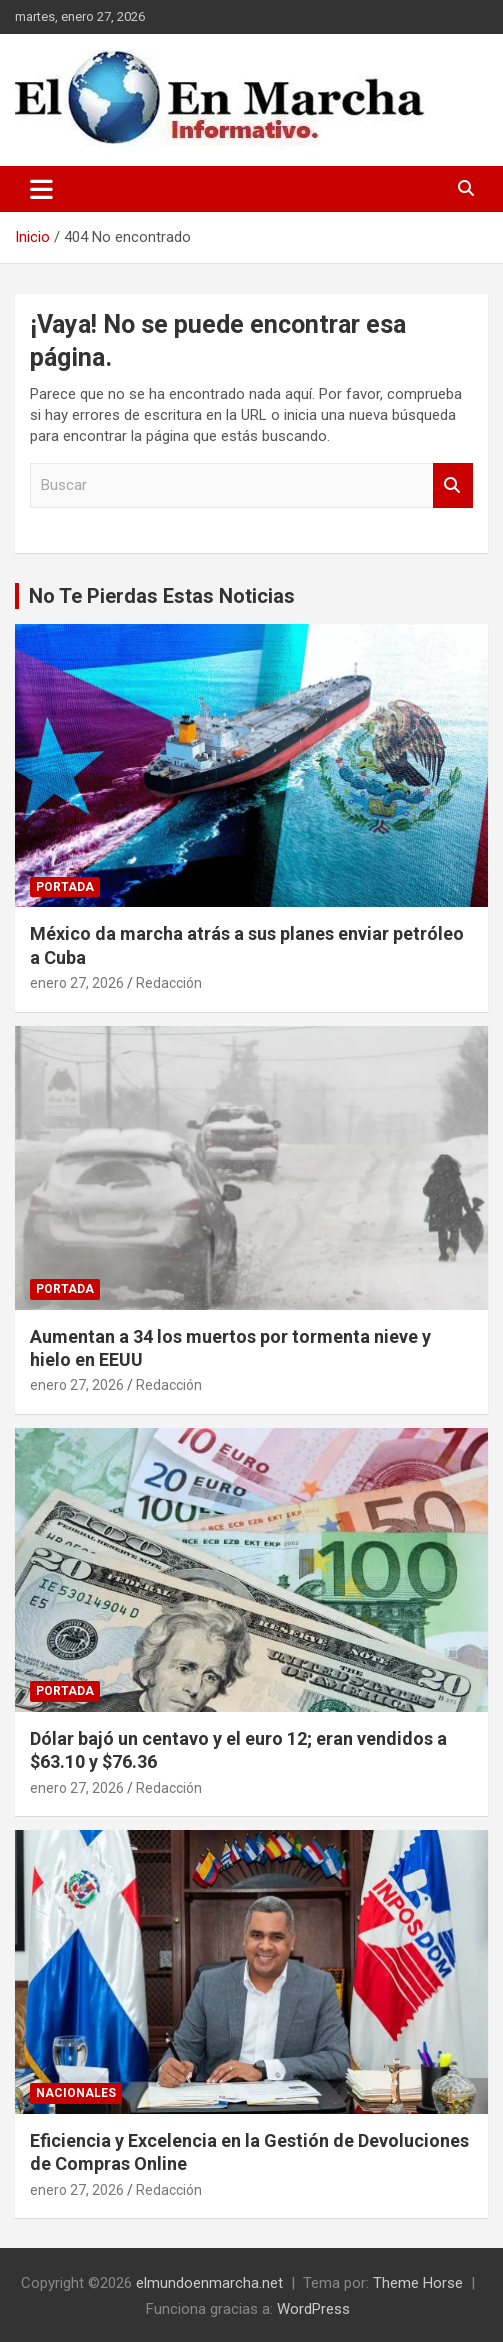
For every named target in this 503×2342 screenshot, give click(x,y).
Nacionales (76, 2093)
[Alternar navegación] (41, 189)
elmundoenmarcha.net (209, 2283)
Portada (65, 887)
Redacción (169, 983)
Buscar (453, 485)
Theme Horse (418, 2283)
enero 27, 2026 (77, 983)
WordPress (313, 2309)
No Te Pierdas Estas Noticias (162, 596)
